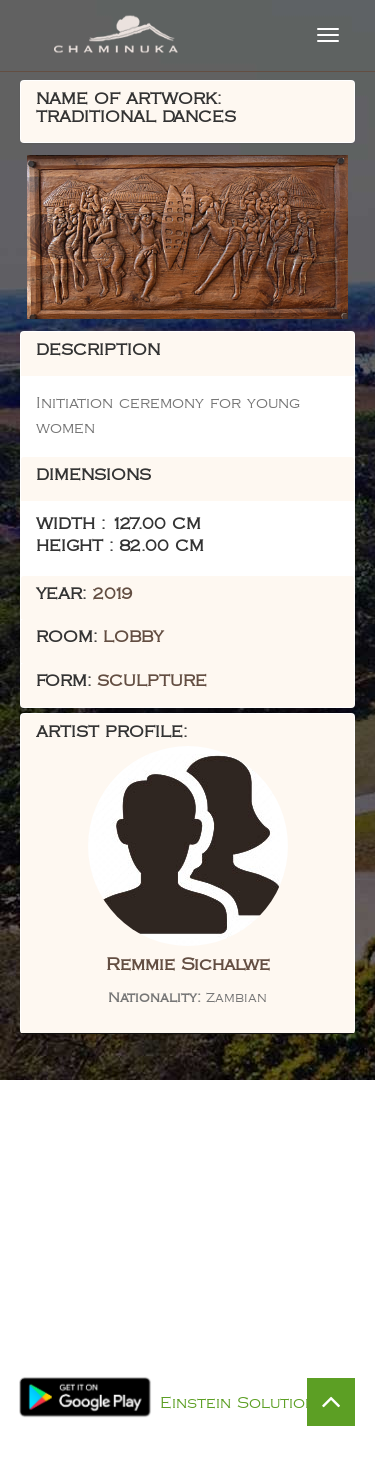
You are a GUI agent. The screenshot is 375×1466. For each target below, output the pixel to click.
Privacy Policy (208, 1377)
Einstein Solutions (243, 1403)
